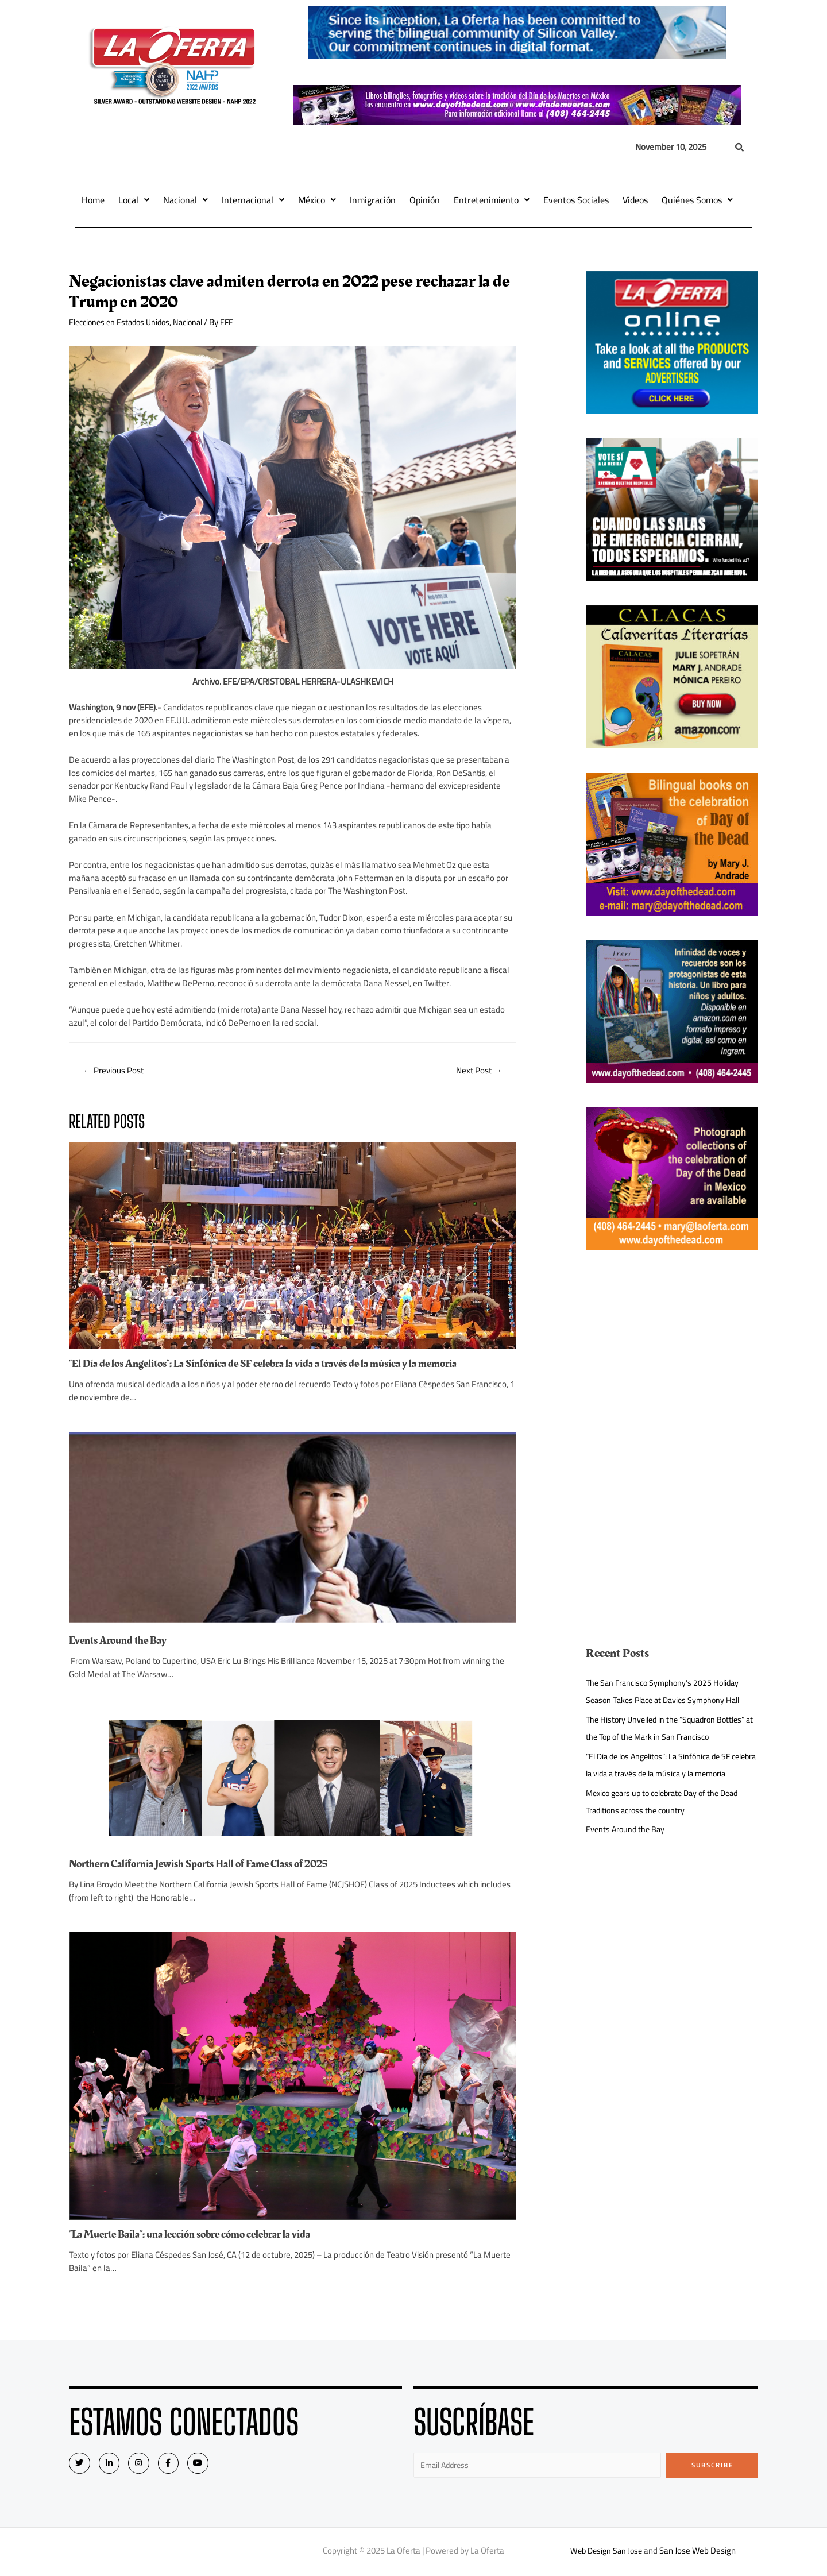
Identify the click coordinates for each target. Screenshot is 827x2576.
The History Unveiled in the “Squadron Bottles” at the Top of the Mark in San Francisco (670, 1728)
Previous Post (116, 1071)
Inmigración (373, 199)
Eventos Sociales (576, 199)
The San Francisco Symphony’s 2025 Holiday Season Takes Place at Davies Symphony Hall (668, 1691)
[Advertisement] (671, 1355)
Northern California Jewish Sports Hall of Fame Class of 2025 (208, 1865)
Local (133, 199)
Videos (635, 199)
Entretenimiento (492, 199)
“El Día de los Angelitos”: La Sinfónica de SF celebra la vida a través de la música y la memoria (277, 1364)
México (317, 199)
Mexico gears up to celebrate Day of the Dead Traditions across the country (669, 1819)
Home (93, 199)
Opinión (424, 199)
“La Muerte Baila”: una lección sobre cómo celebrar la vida (199, 2235)
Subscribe (712, 2466)
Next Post (476, 1071)
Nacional (185, 199)
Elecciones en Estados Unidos (123, 322)
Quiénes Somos (697, 199)
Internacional (253, 199)
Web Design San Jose (606, 2552)
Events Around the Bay (120, 1641)
